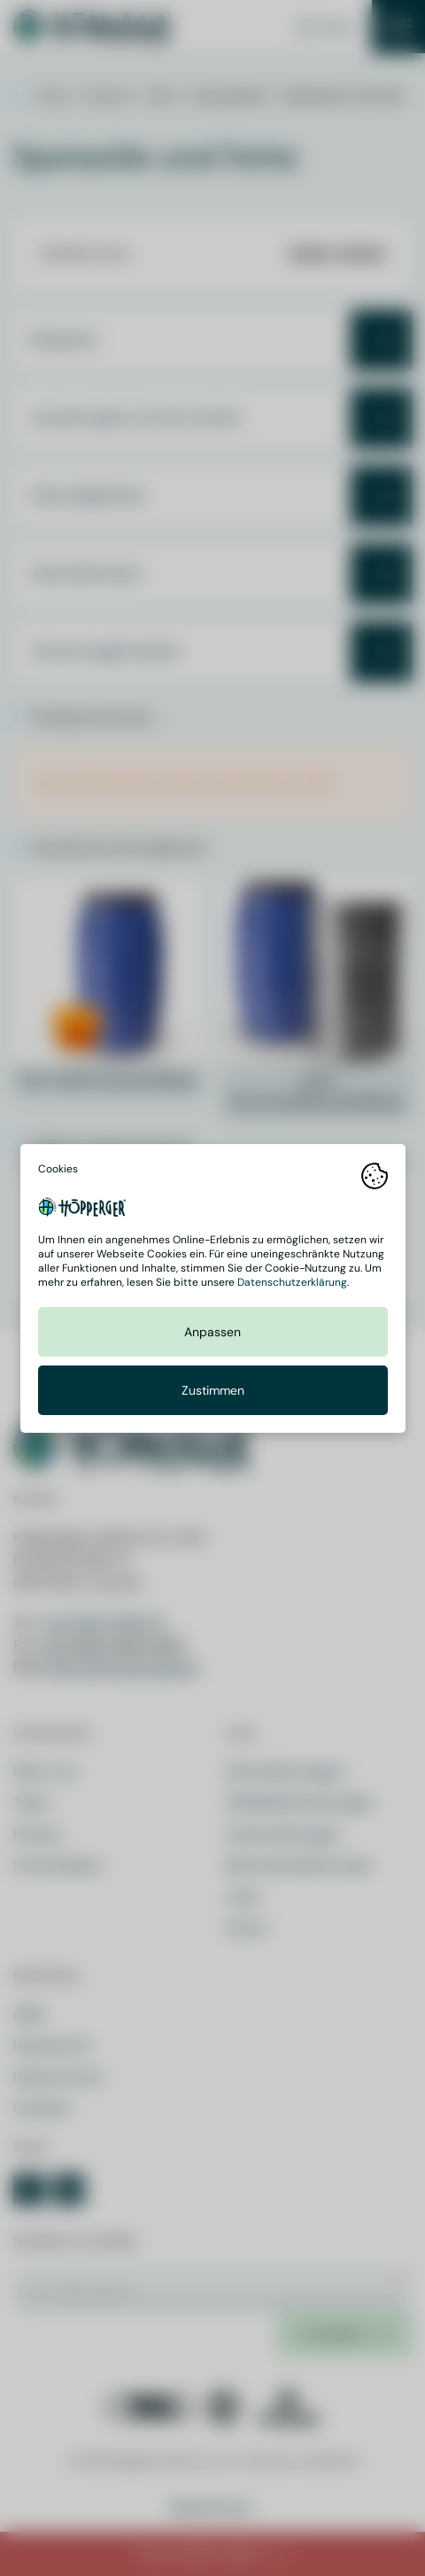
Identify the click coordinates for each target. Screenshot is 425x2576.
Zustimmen (213, 1390)
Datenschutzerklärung (292, 1282)
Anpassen (212, 1332)
